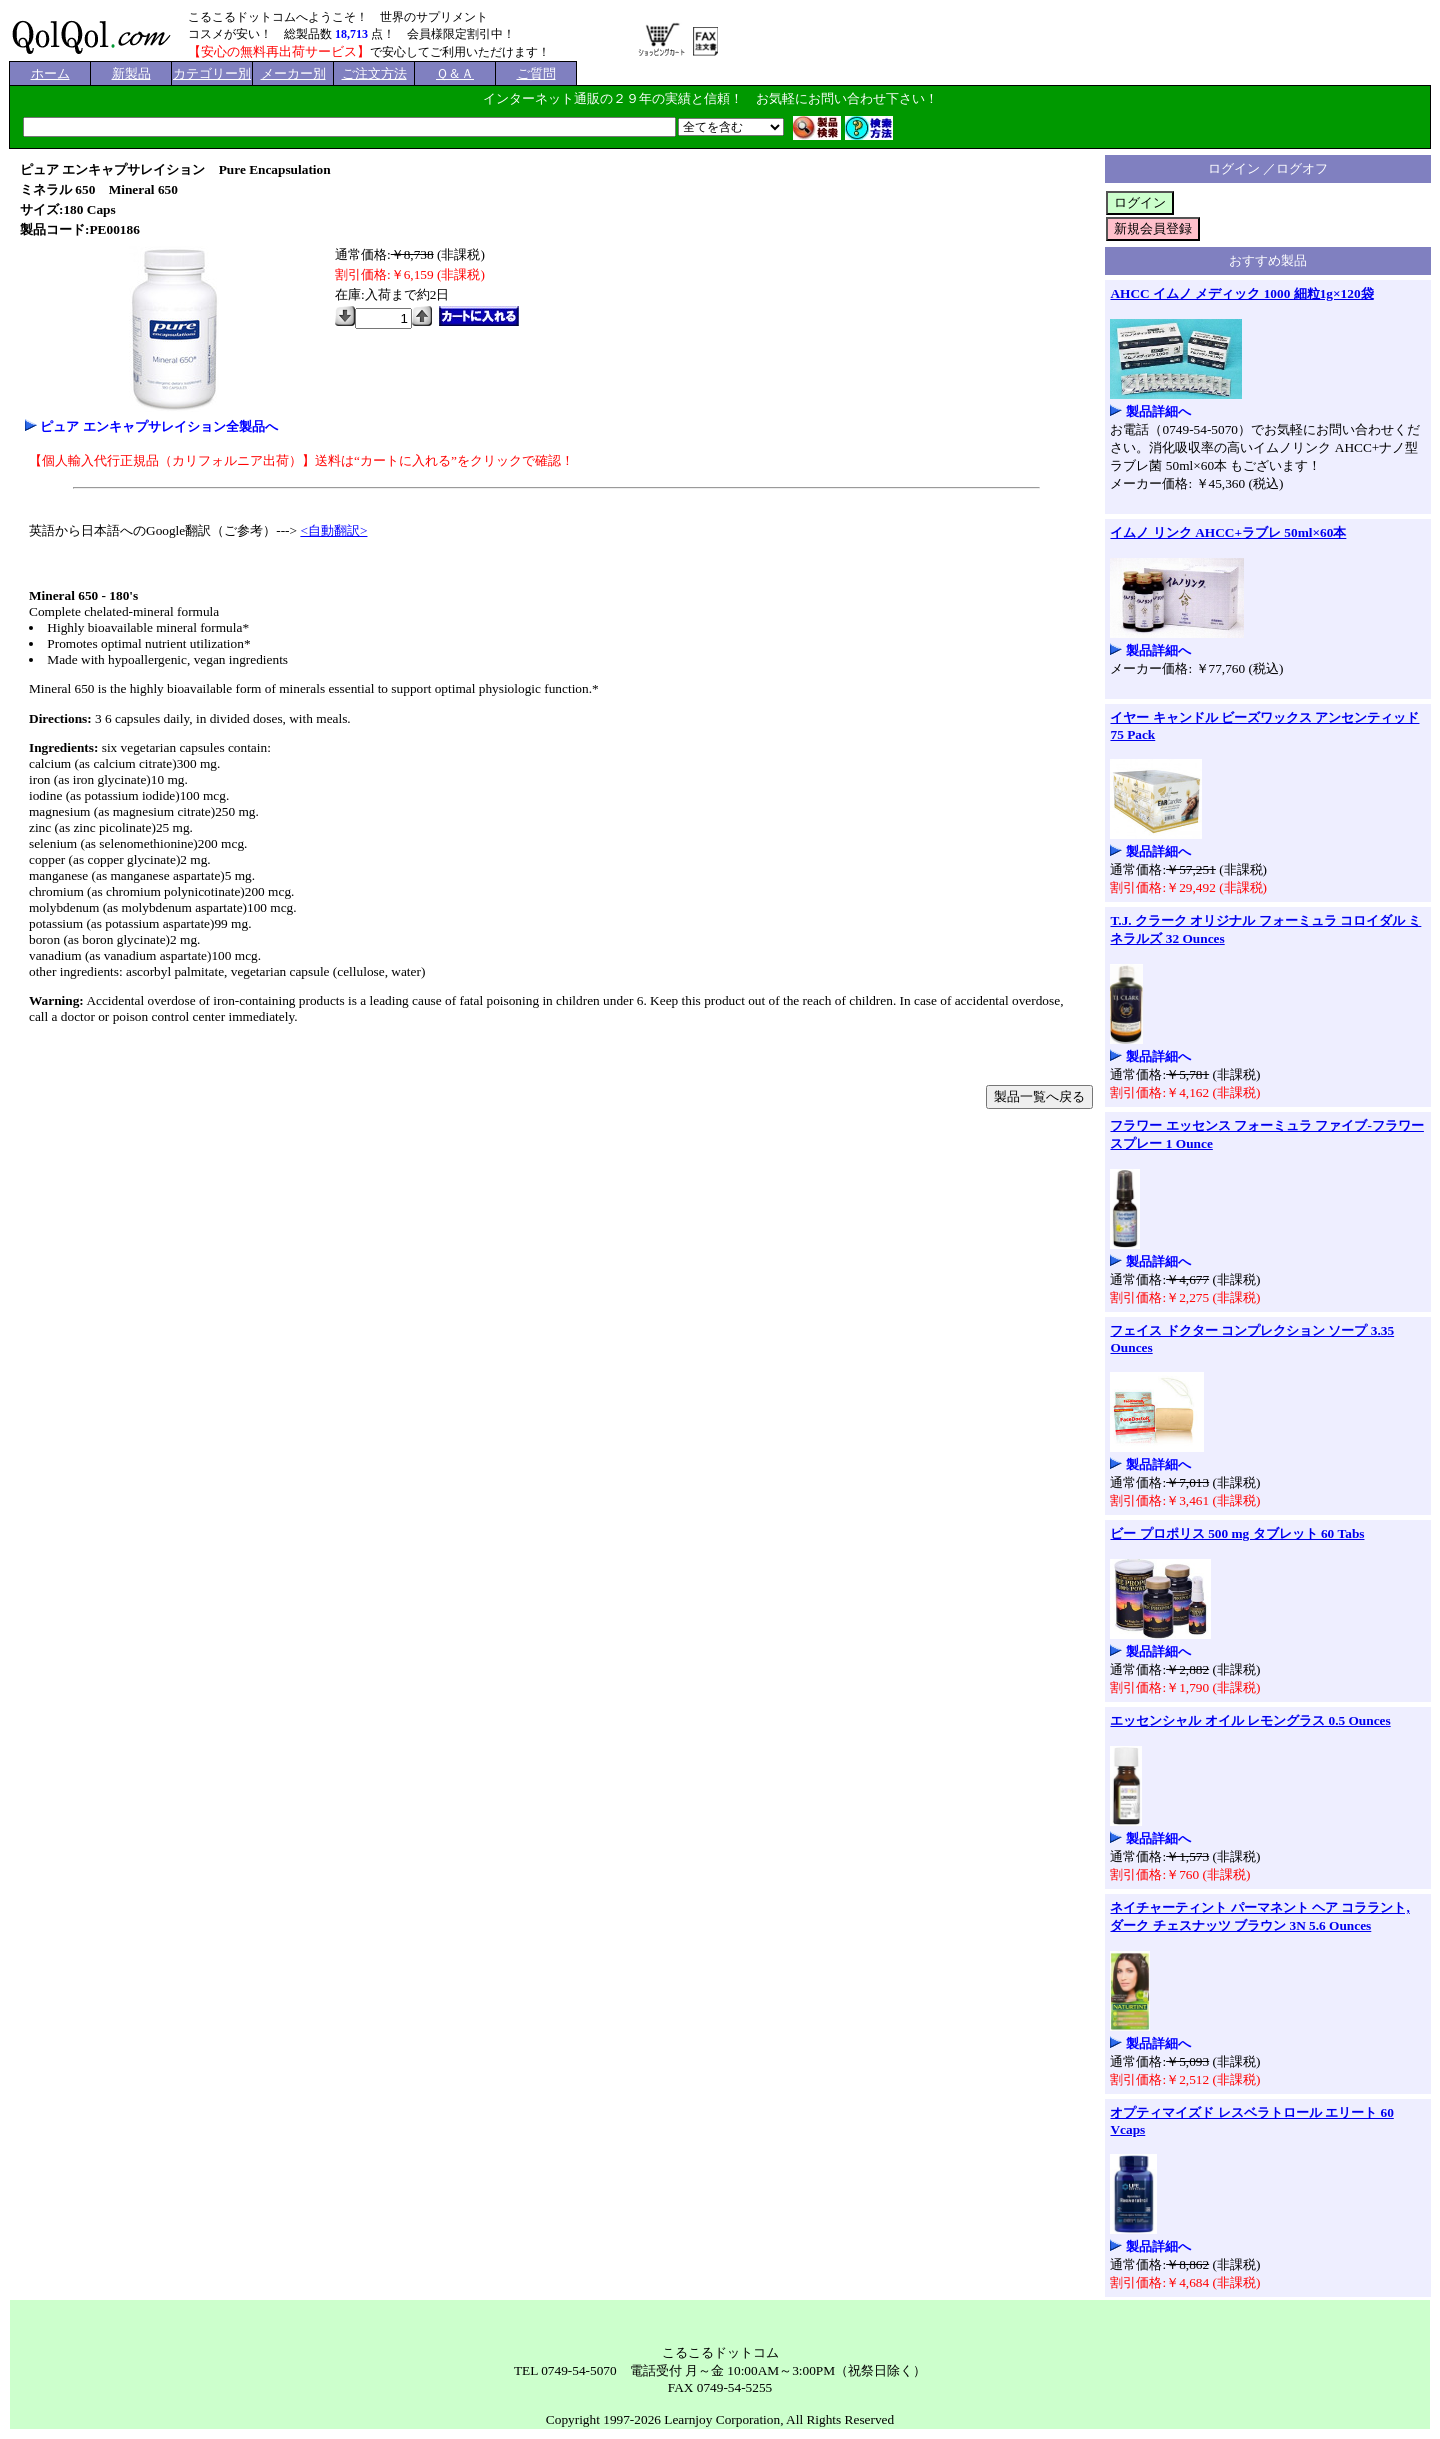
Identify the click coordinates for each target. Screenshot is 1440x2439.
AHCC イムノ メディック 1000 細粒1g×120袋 (1241, 293)
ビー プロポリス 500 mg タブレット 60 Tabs (1237, 1533)
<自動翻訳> (333, 530)
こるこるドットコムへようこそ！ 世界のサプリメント (338, 17)
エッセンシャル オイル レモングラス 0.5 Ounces (1250, 1720)
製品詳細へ (1158, 411)
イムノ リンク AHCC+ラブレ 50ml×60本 (1228, 532)
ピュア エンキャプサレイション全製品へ (158, 426)
